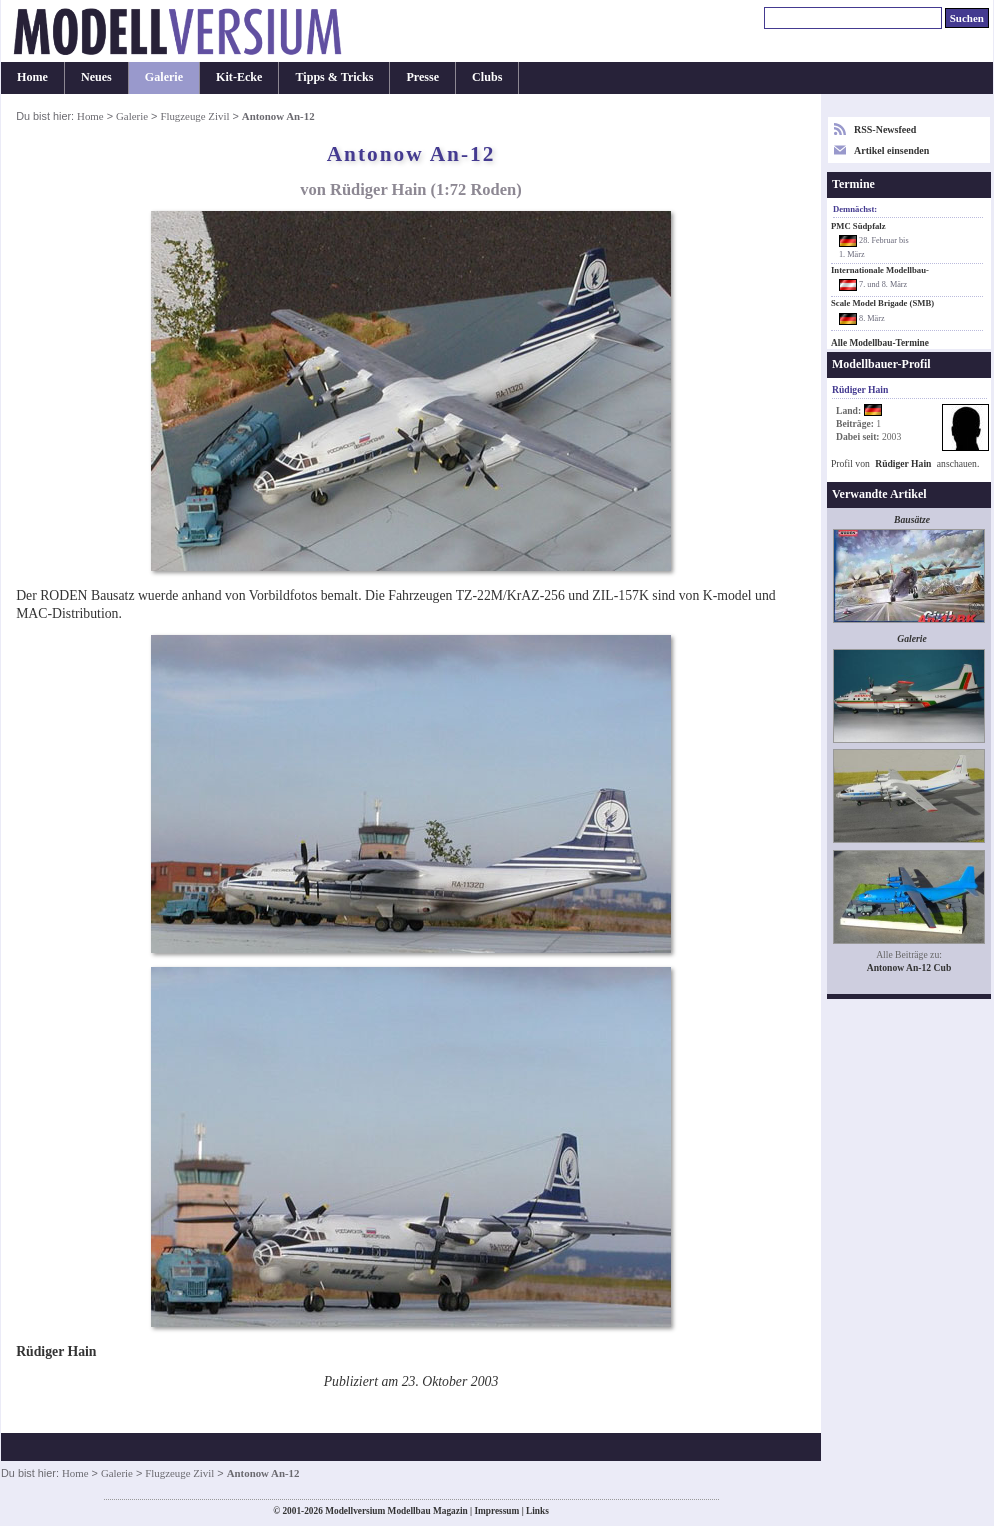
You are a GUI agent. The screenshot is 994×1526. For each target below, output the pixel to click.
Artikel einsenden (891, 150)
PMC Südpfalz (858, 226)
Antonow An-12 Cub (909, 967)
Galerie (164, 77)
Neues (96, 77)
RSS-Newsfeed (885, 129)
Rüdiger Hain (903, 463)
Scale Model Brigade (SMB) (882, 303)
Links (537, 1511)
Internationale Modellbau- (880, 270)
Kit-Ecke (239, 77)
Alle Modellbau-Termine (880, 343)
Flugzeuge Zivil (194, 116)
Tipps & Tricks (334, 77)
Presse (422, 77)
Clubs (487, 77)
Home (32, 77)
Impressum (496, 1511)
